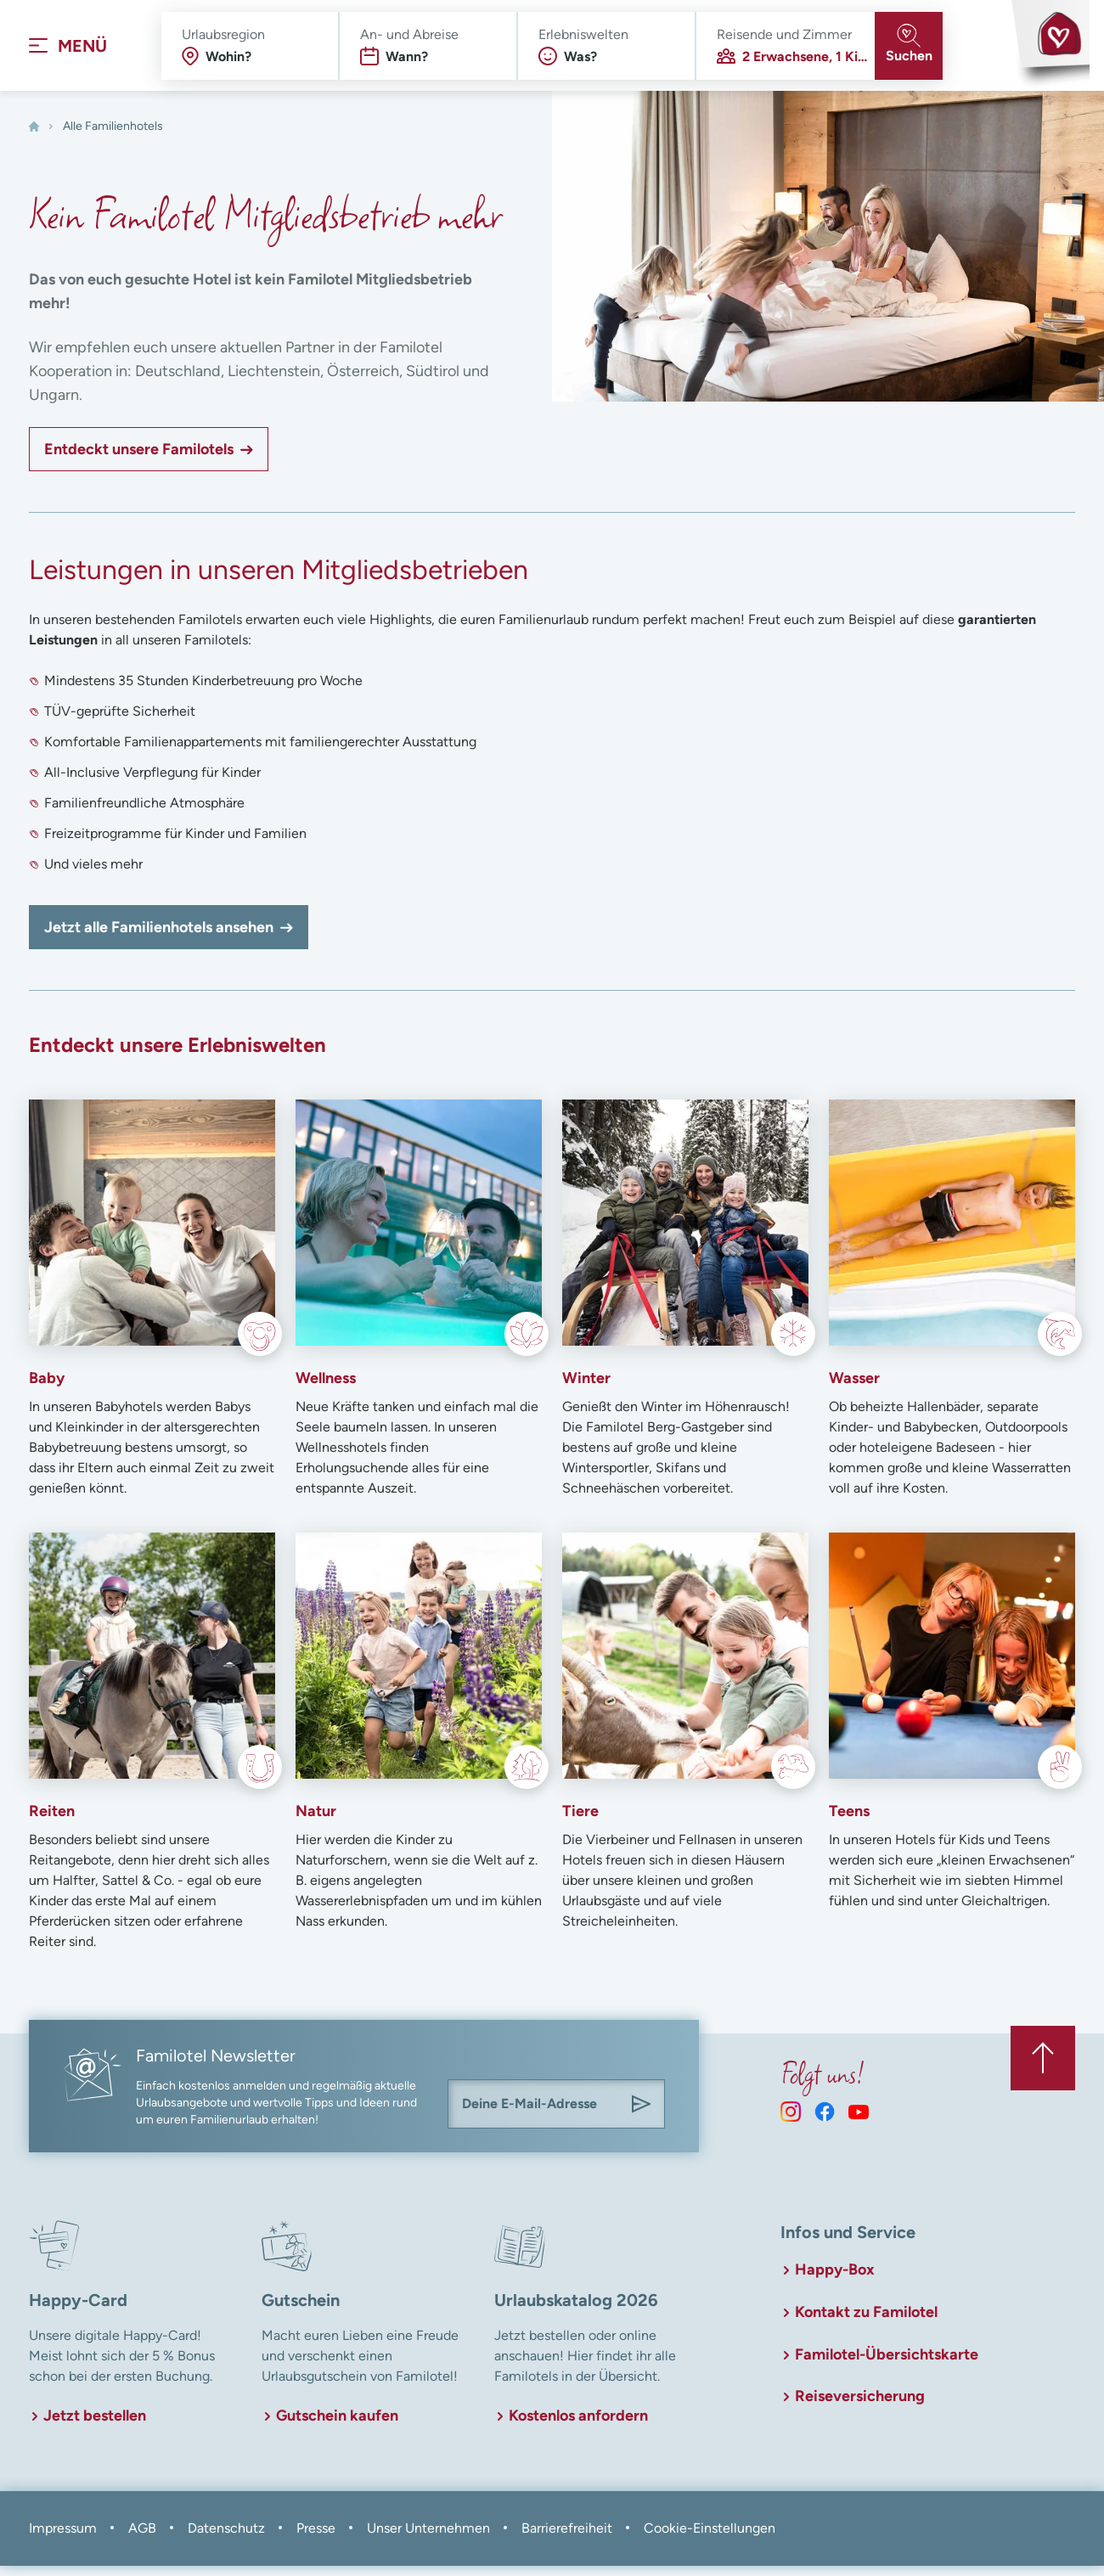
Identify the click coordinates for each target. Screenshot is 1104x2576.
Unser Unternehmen (428, 2538)
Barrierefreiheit (566, 2538)
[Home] (34, 137)
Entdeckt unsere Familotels (139, 460)
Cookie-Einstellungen (709, 2538)
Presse (315, 2538)
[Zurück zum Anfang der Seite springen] (1041, 2065)
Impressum (63, 2538)
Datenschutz (226, 2538)
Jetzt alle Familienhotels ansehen (158, 938)
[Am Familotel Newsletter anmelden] (641, 2115)
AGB (142, 2538)
